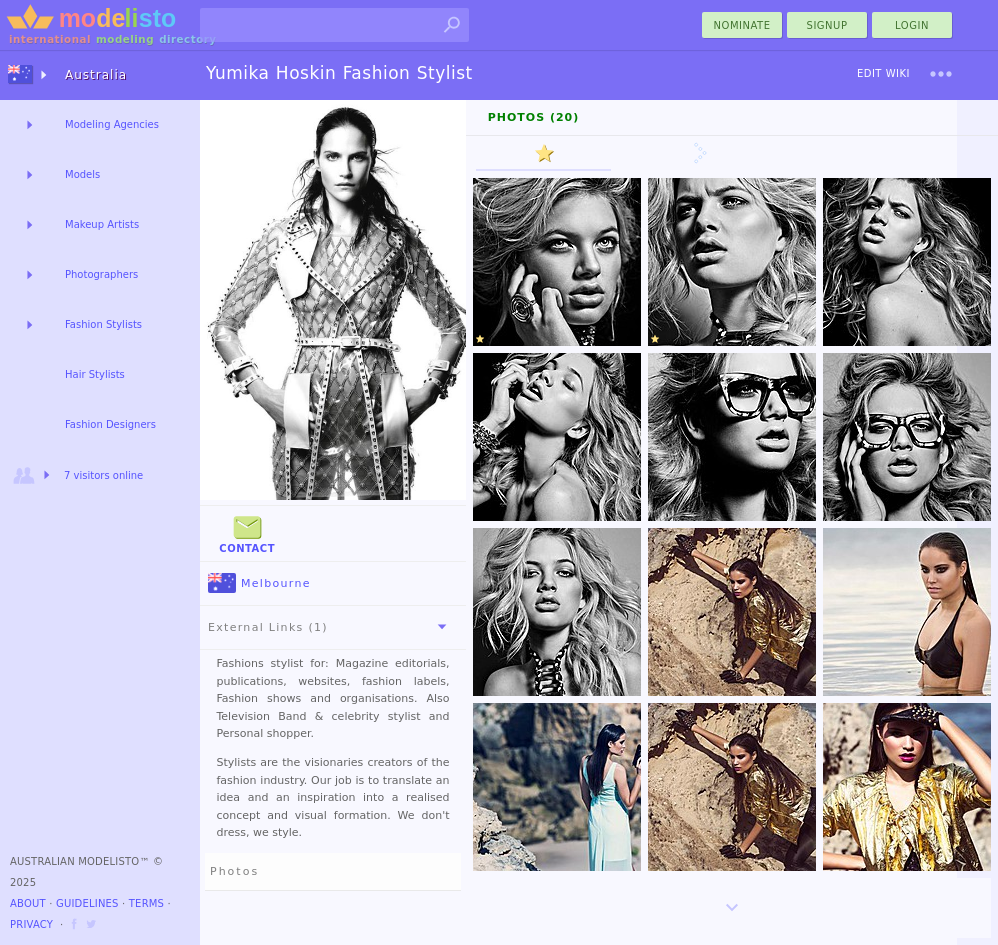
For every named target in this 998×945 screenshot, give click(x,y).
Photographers (101, 274)
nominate (742, 25)
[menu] (941, 74)
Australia (96, 75)
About (28, 903)
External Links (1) (331, 627)
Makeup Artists (102, 224)
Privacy (31, 924)
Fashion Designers (110, 424)
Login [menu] (912, 25)
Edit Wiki (883, 73)
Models (82, 174)
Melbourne (259, 583)
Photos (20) (534, 117)
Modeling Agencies (112, 124)
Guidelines (87, 903)
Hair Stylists (95, 374)
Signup (827, 25)
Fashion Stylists (103, 324)
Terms (146, 903)
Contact (247, 532)
